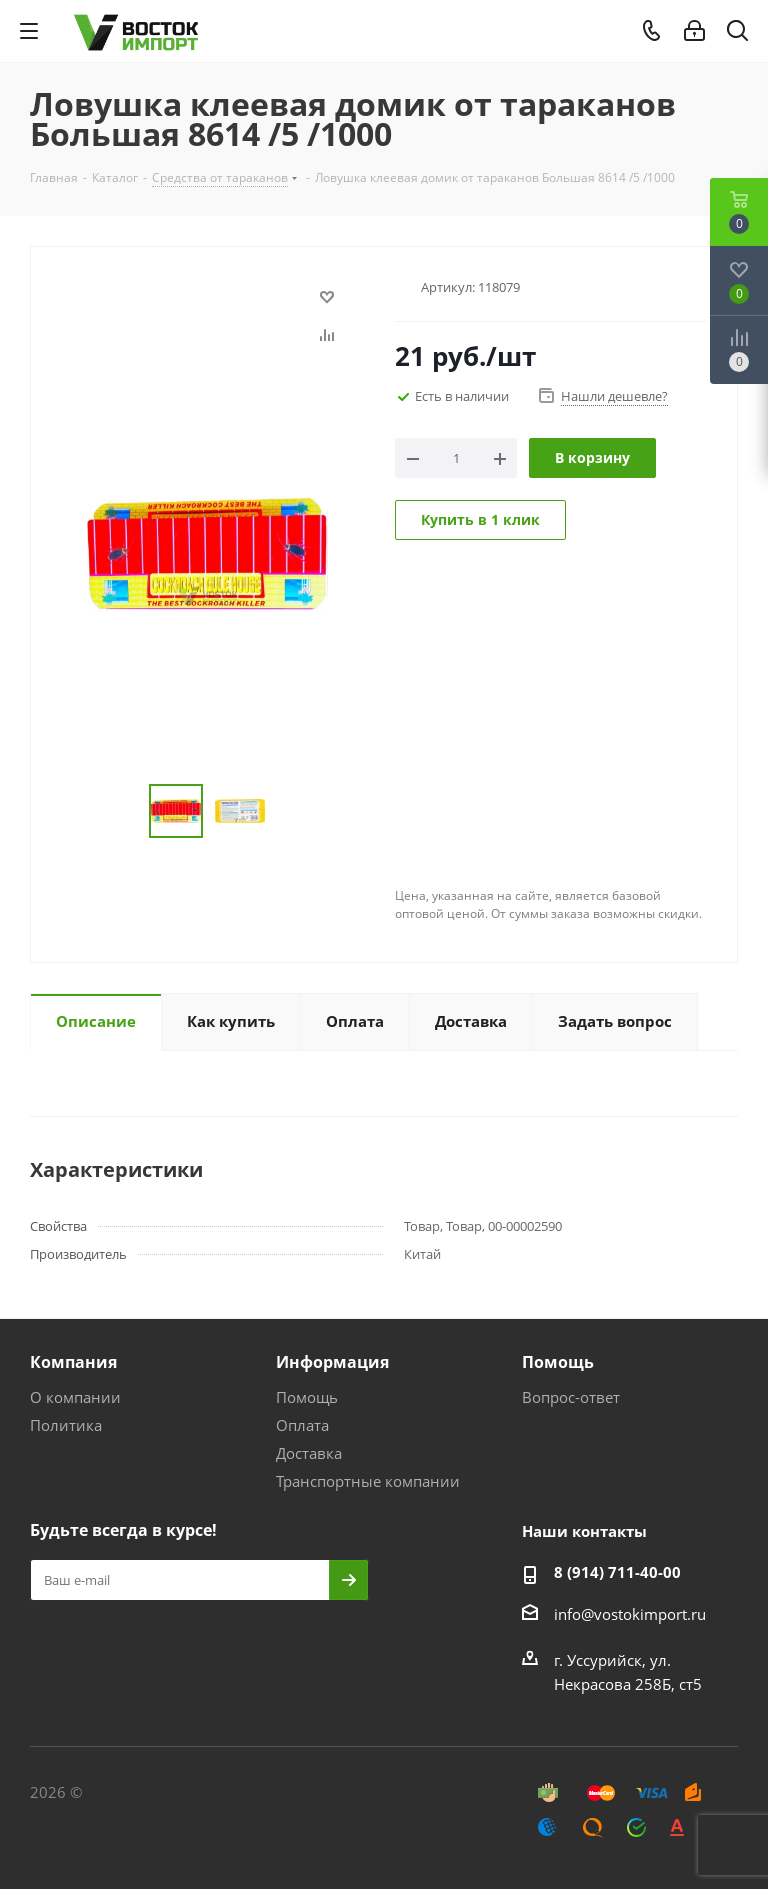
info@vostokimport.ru (630, 1614)
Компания (73, 1362)
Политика (66, 1425)
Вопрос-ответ (571, 1397)
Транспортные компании (368, 1481)
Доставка (309, 1453)
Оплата (302, 1425)
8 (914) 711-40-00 (617, 1572)
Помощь (307, 1397)
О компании (75, 1397)
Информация (332, 1362)
